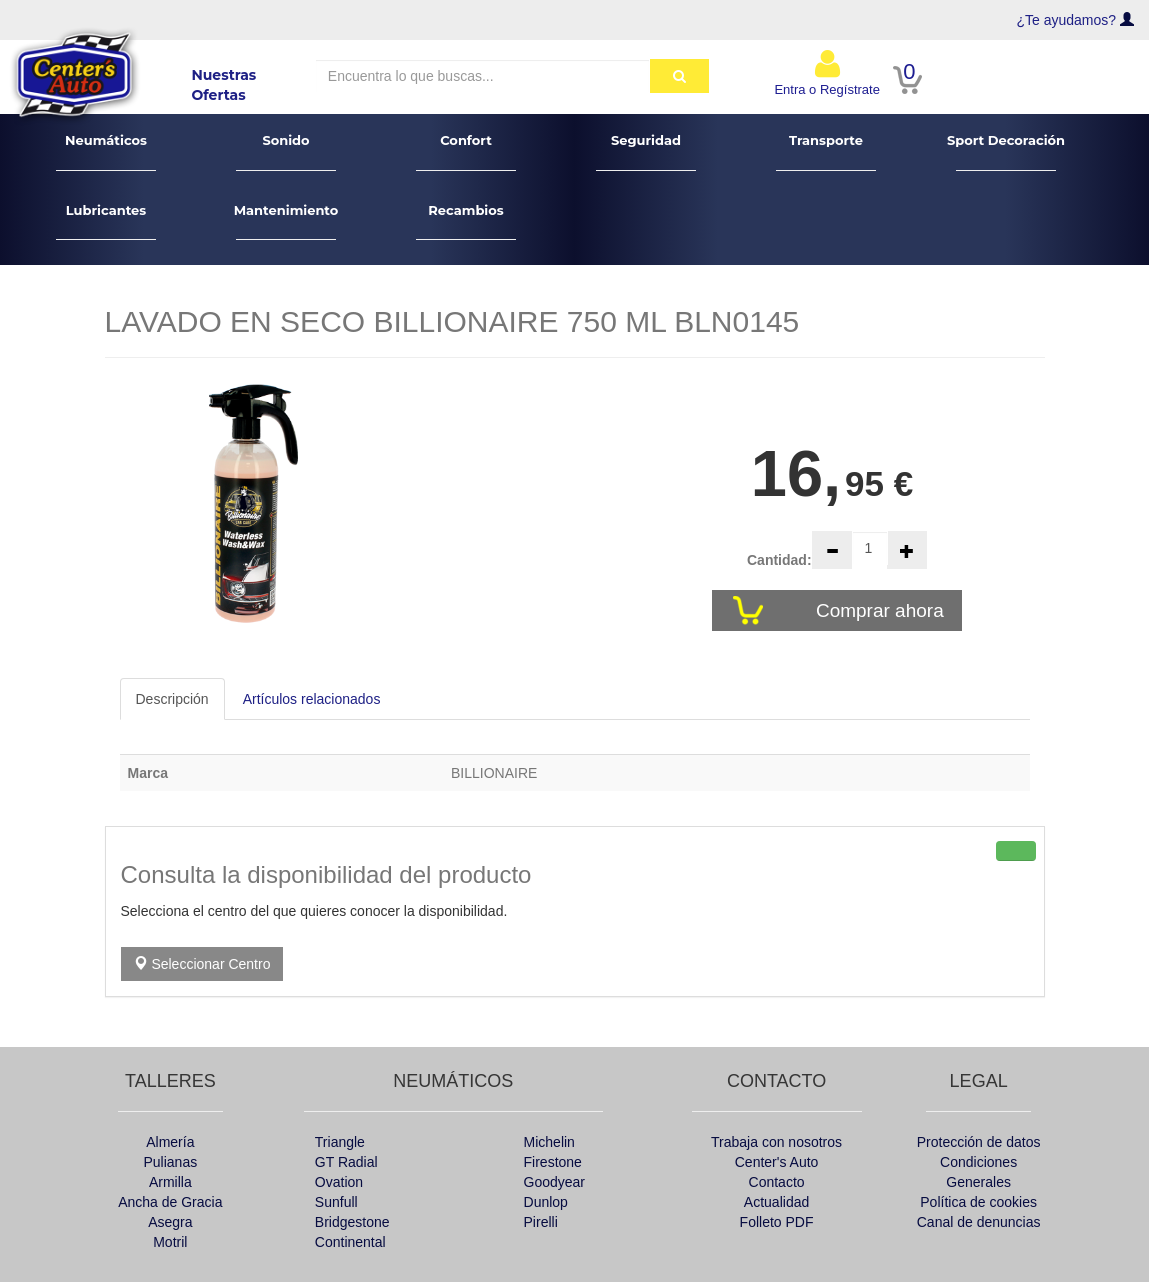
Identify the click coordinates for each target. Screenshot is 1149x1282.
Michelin (549, 1142)
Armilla (170, 1182)
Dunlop (546, 1202)
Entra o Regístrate (827, 72)
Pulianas (170, 1162)
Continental (350, 1242)
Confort (466, 151)
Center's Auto (777, 1162)
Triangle (340, 1142)
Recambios (466, 221)
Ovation (339, 1182)
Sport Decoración (1006, 151)
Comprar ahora (882, 610)
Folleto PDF (777, 1222)
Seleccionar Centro (202, 964)
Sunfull (336, 1202)
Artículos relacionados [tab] (312, 699)
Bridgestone (352, 1222)
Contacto (777, 1182)
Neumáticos (106, 151)
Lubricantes (106, 221)
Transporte (826, 151)
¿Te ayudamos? (1067, 20)
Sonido (286, 151)
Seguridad (646, 151)
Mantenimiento (286, 221)
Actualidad (776, 1202)
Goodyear (554, 1182)
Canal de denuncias (979, 1222)
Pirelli (541, 1222)
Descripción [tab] (172, 699)
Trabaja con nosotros (776, 1142)
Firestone (553, 1162)
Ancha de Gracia (170, 1202)
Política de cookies (978, 1202)
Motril (170, 1242)
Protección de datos (979, 1142)
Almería (170, 1142)
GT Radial (346, 1162)
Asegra (170, 1222)
